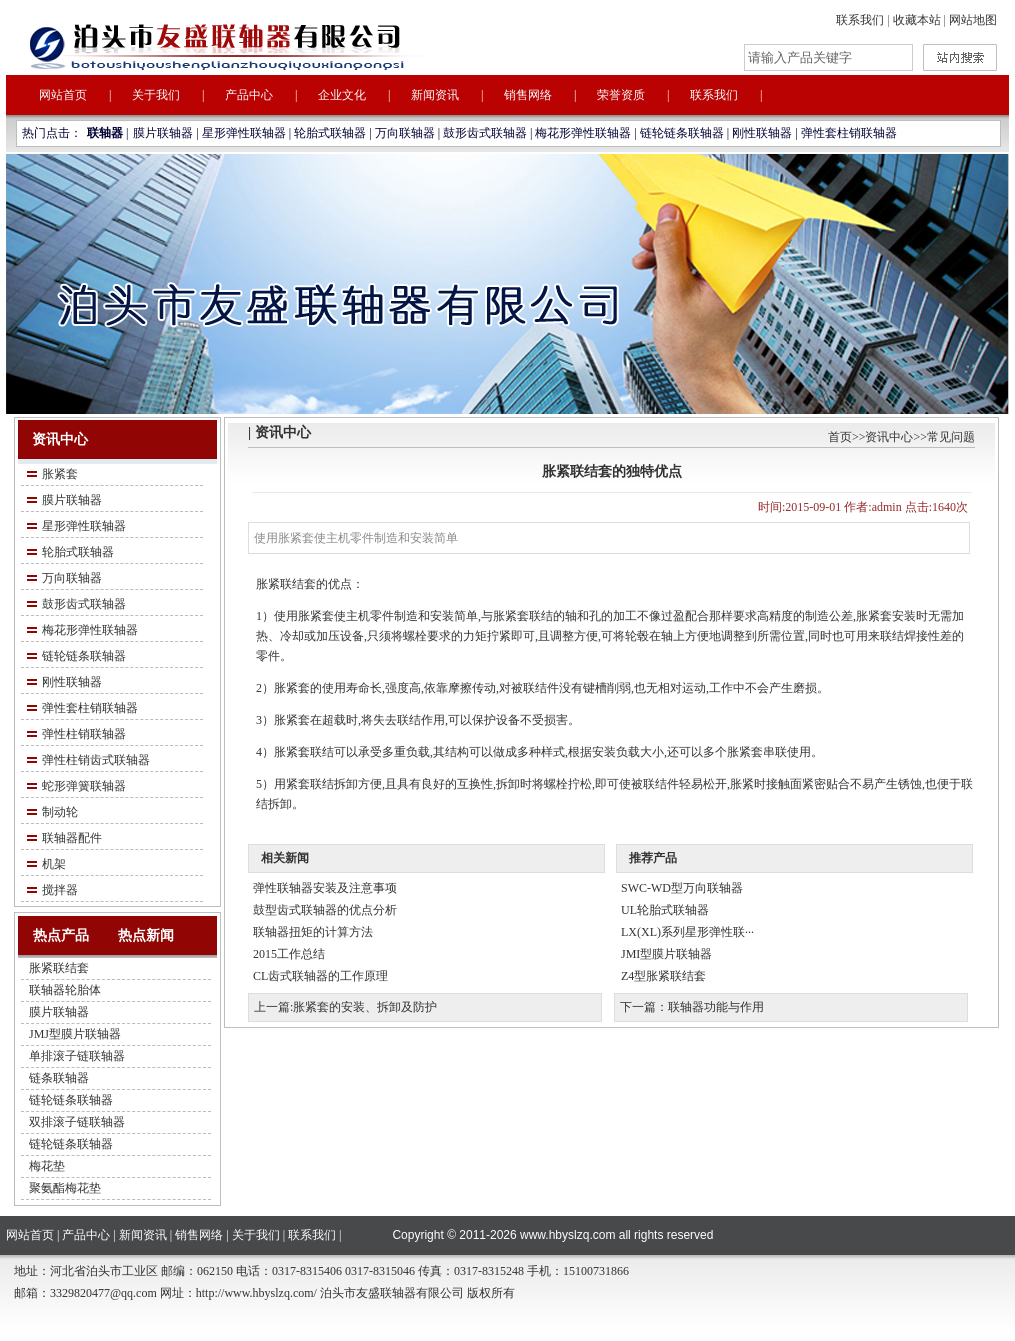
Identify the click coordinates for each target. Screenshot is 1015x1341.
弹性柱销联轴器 (84, 734)
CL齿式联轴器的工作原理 (320, 976)
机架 (54, 864)
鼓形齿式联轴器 (485, 133)
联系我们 (860, 20)
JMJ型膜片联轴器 (75, 1034)
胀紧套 (60, 474)
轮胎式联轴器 (330, 133)
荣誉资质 (621, 95)
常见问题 (951, 437)
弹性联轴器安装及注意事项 (325, 888)
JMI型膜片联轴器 (666, 954)
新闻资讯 (435, 95)
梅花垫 (47, 1166)
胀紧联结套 (59, 968)
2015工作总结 (289, 954)
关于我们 (156, 95)
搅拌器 (60, 890)
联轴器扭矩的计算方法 (313, 932)
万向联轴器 (405, 133)
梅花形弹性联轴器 (583, 133)
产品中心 (249, 95)
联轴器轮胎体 (65, 990)
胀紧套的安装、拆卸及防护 (365, 1007)
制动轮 (60, 812)
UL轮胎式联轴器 (665, 910)
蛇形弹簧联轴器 (84, 786)
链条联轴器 (59, 1078)
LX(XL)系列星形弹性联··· (687, 932)
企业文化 (342, 95)
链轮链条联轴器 (682, 133)
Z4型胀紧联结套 (663, 976)
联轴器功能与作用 (716, 1007)
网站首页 (63, 95)
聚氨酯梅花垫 (65, 1188)
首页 (840, 437)
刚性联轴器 (762, 133)
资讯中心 (889, 437)
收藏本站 (917, 20)
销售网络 (528, 95)
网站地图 (973, 20)
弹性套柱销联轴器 (849, 133)
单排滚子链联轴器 (77, 1056)
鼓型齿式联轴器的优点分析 (325, 910)
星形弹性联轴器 (244, 133)
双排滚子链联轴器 (77, 1122)
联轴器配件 (72, 838)
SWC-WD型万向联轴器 (682, 888)
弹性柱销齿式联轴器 (96, 760)
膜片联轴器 (163, 133)
